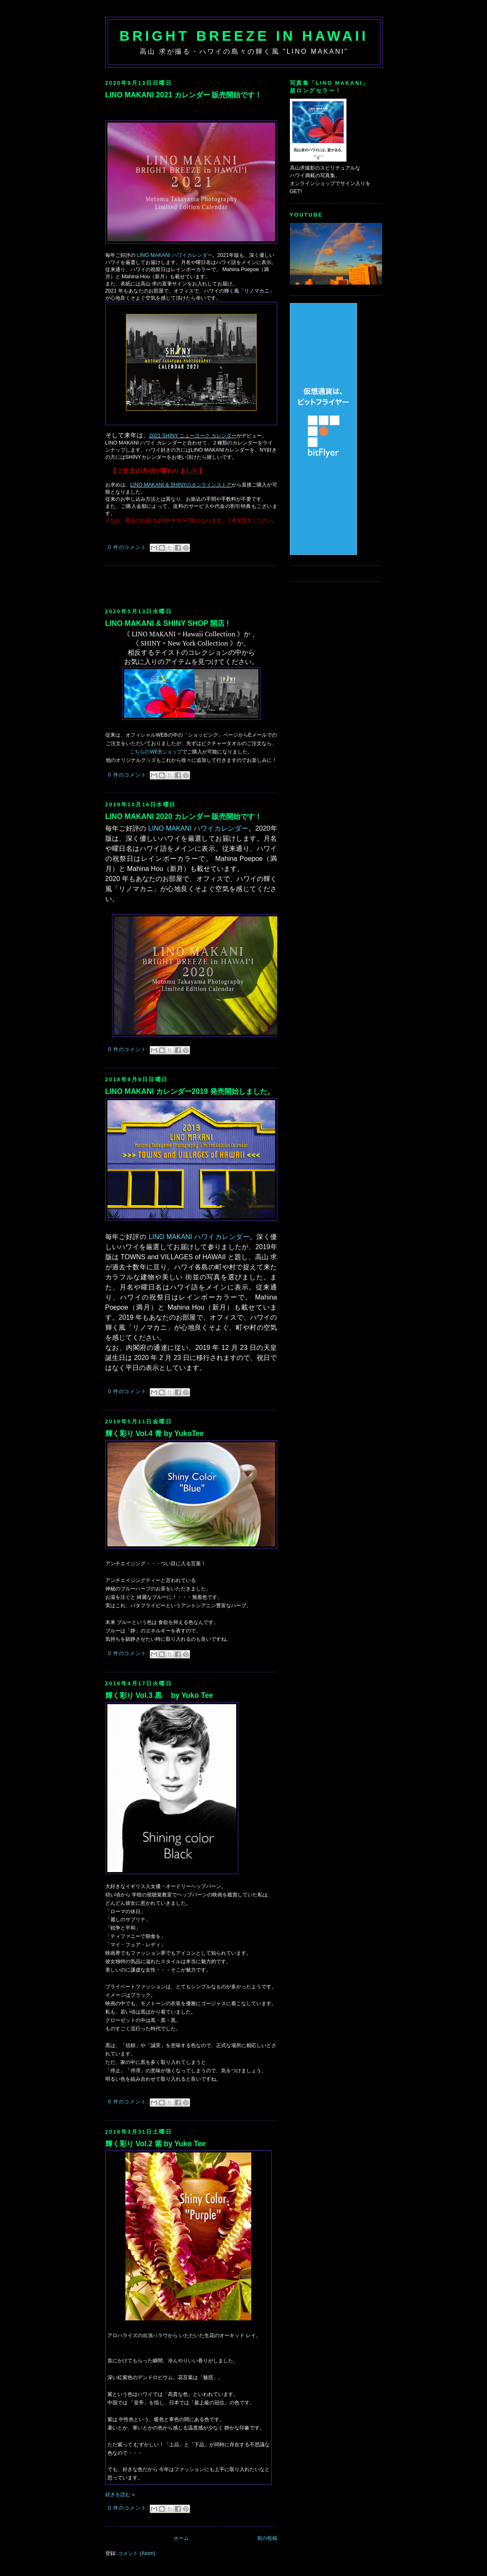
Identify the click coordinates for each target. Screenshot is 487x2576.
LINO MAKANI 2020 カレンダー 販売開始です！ (183, 816)
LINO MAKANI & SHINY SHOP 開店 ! (167, 623)
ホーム (181, 2538)
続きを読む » (120, 2495)
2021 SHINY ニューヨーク (180, 436)
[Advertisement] (203, 586)
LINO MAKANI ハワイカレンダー (198, 828)
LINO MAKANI (174, 255)
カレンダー (224, 436)
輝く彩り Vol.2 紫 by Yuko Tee (155, 2143)
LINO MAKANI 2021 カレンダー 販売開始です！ (183, 95)
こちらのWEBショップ (156, 752)
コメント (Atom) (136, 2553)
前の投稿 (267, 2538)
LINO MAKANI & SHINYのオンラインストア (181, 485)
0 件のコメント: (129, 547)
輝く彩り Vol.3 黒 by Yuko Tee (159, 1695)
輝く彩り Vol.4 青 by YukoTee (154, 1433)
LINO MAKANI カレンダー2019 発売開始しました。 (189, 1091)
